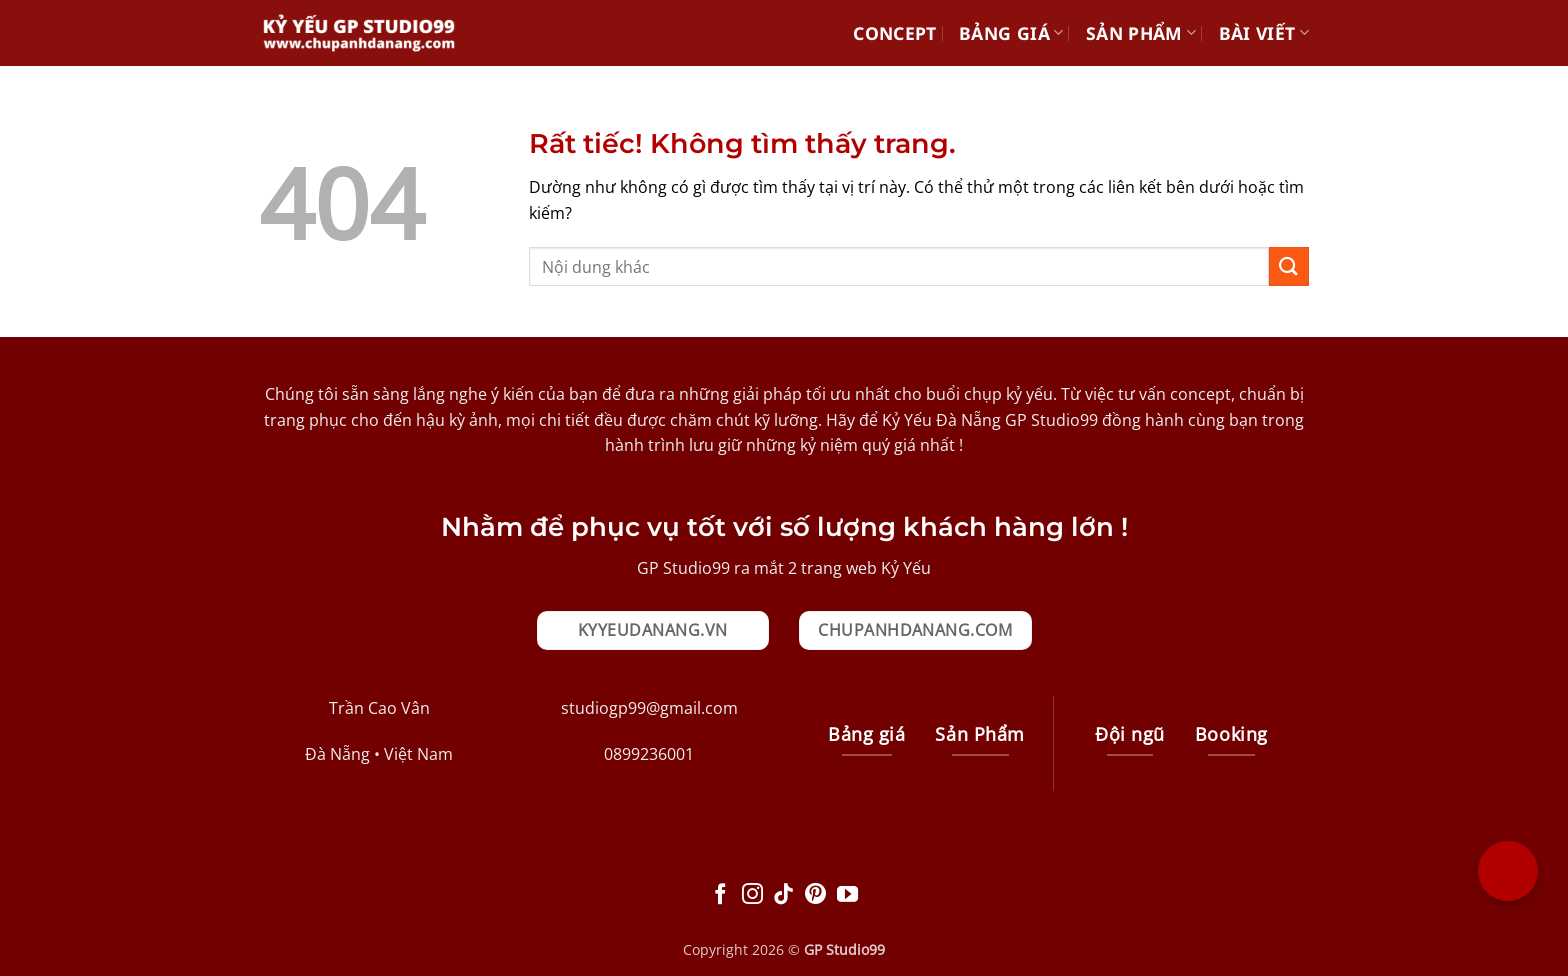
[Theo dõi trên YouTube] (847, 895)
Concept (894, 33)
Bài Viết (1264, 33)
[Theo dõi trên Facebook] (720, 895)
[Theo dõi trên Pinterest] (815, 895)
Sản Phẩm (1141, 33)
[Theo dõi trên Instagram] (752, 895)
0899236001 (649, 754)
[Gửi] (1289, 266)
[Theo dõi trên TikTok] (783, 895)
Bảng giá (1011, 33)
